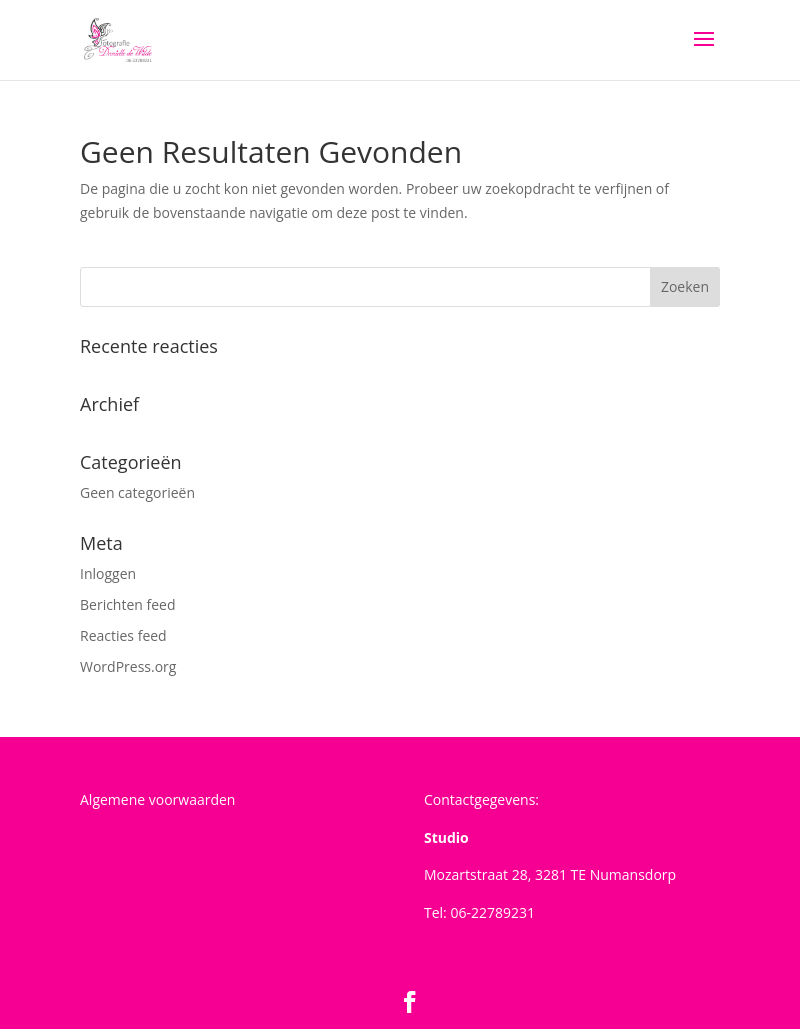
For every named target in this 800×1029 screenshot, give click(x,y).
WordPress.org (128, 666)
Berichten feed (128, 604)
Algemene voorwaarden (157, 799)
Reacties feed (123, 635)
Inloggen (108, 573)
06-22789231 (492, 912)
